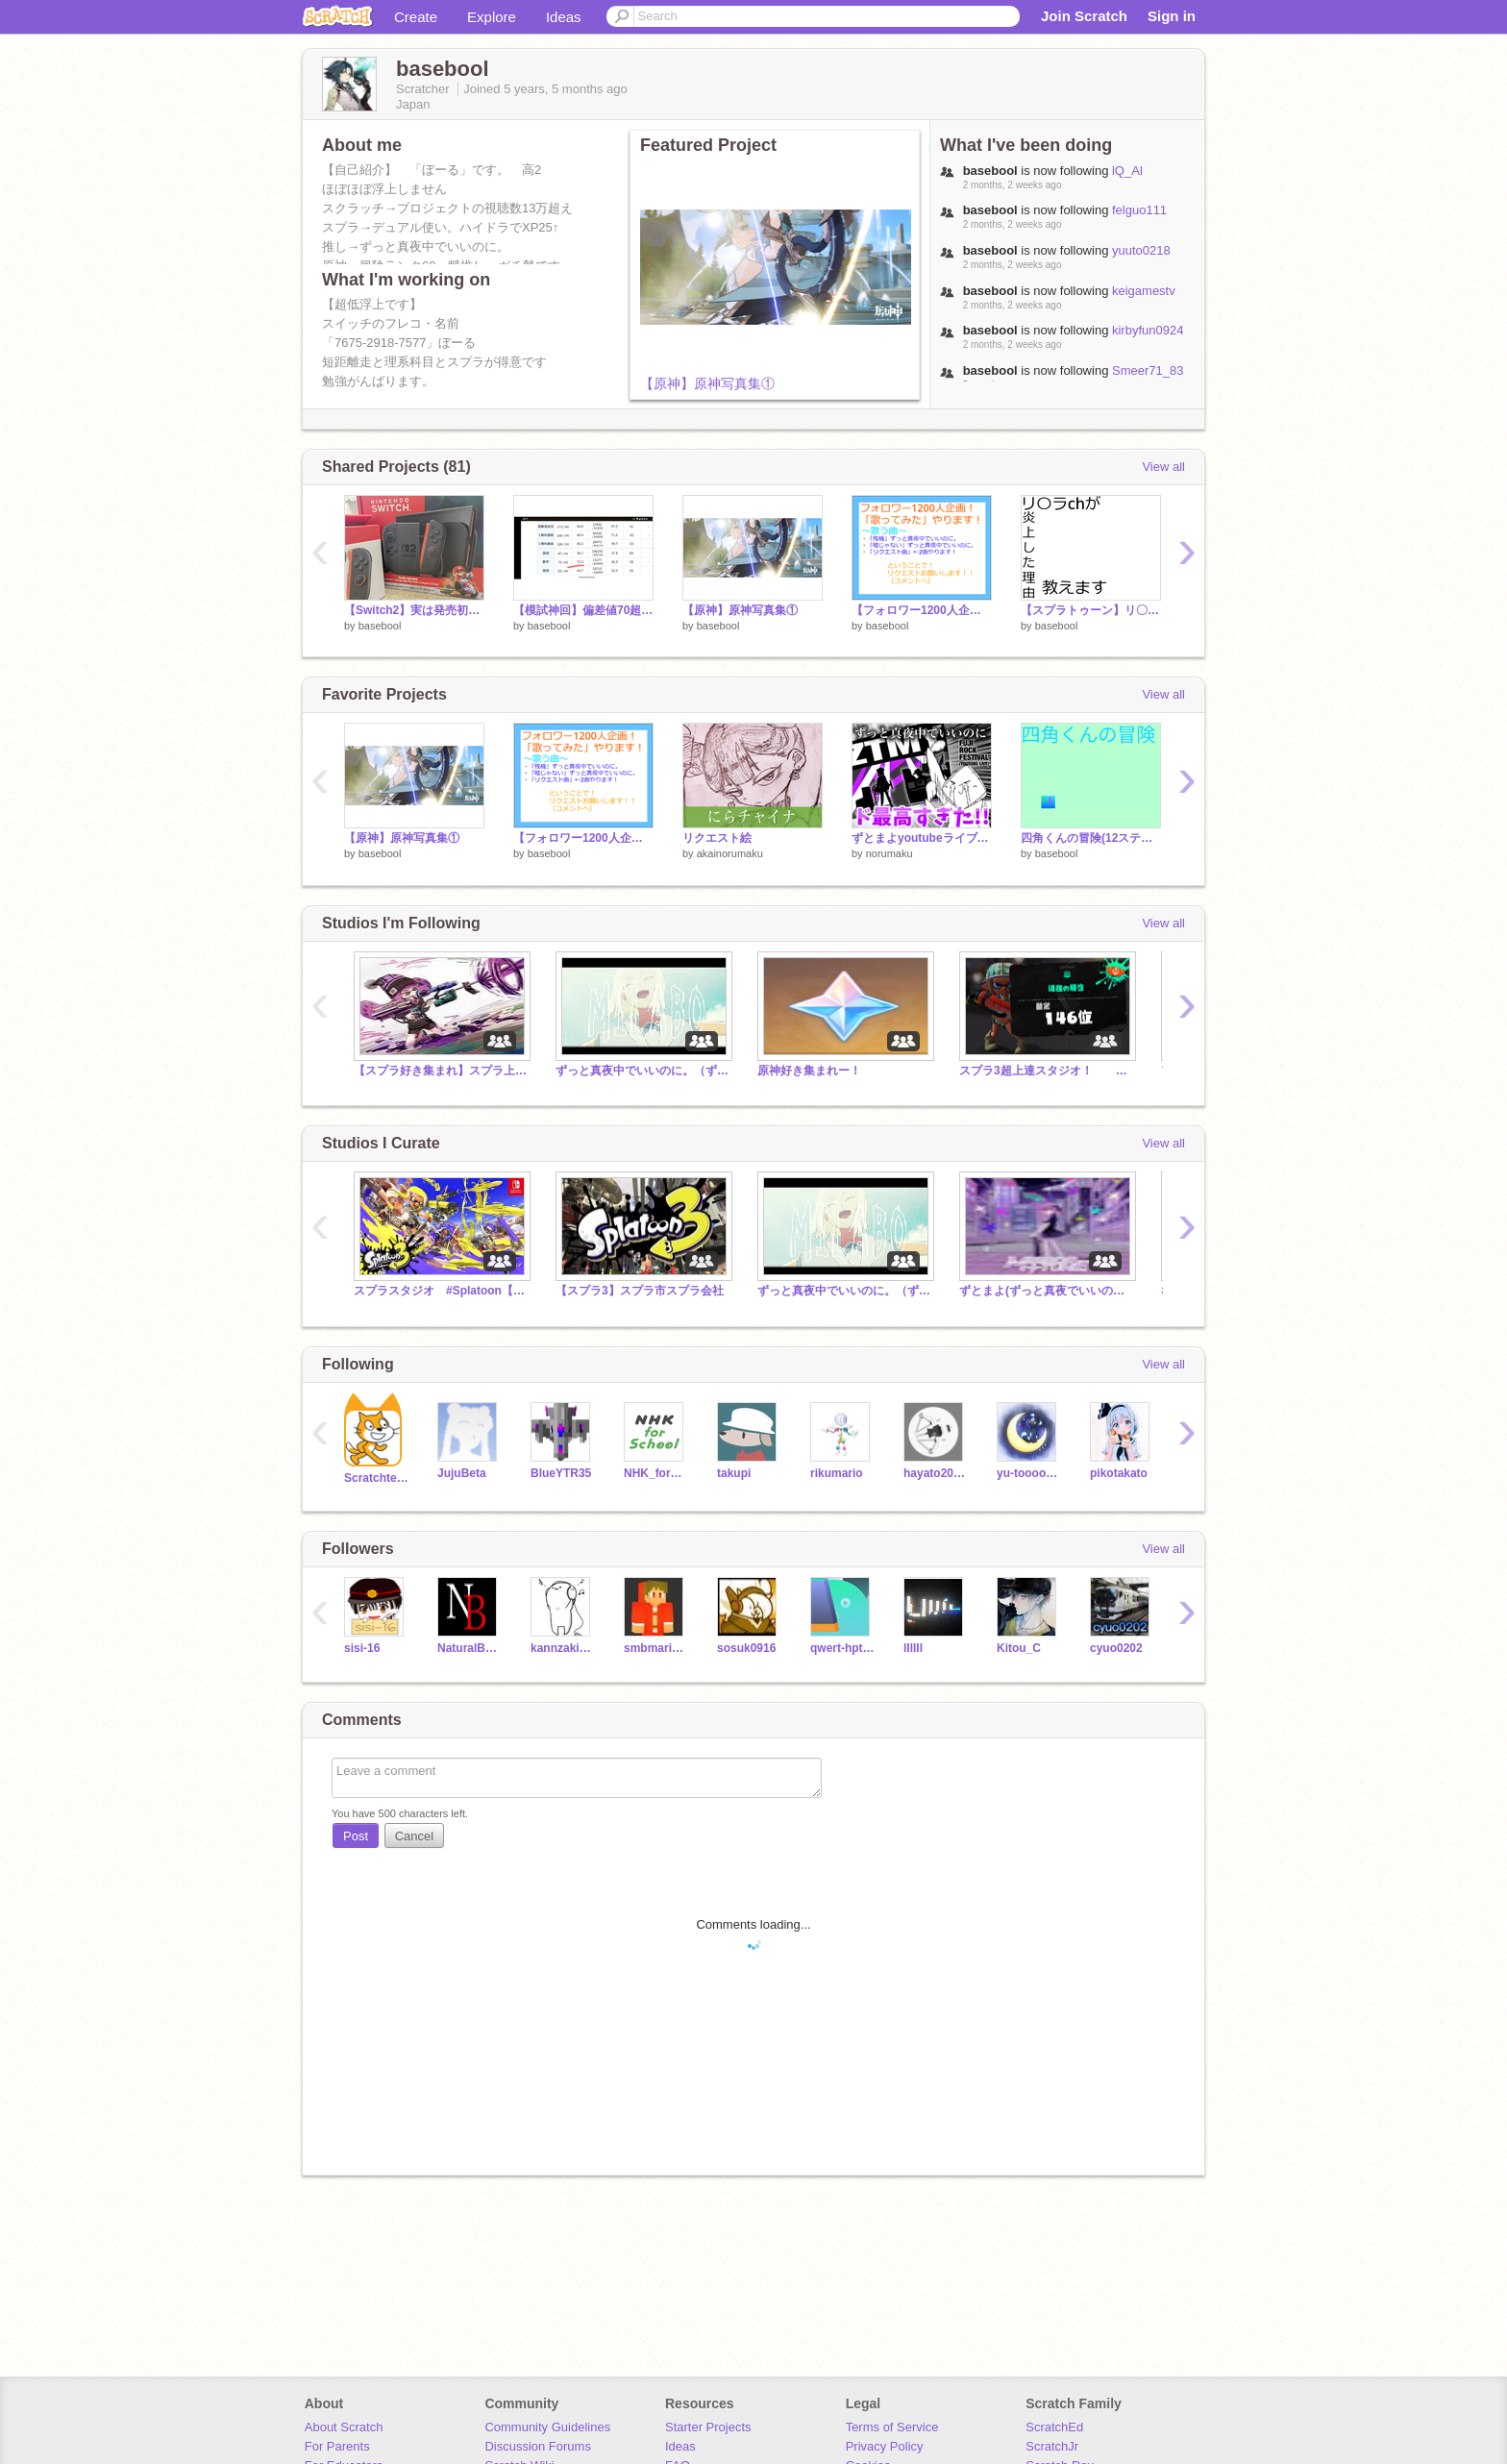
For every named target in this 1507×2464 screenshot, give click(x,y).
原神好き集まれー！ (809, 1070)
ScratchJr (1051, 2446)
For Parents (337, 2446)
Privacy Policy (885, 2446)
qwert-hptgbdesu (842, 1648)
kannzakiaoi (563, 1648)
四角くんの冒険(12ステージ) (1091, 838)
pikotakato (1119, 1473)
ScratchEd (1054, 2427)
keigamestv (1143, 290)
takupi (734, 1473)
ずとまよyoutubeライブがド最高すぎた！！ (922, 838)
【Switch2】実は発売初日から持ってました (414, 610)
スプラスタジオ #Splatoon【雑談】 (440, 1290)
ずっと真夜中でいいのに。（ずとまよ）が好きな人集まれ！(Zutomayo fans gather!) (642, 1070)
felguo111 (1139, 210)
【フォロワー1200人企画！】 (922, 610)
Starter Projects (708, 2427)
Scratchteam (376, 1478)
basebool (380, 625)
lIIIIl (913, 1648)
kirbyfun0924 (1147, 330)
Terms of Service (892, 2427)
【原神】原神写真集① (707, 383)
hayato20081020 (935, 1473)
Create (415, 17)
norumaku (889, 853)
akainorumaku (730, 853)
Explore (491, 17)
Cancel (414, 1836)
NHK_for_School (656, 1473)
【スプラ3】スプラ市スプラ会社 (640, 1290)
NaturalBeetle (469, 1648)
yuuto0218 (1141, 250)
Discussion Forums (537, 2446)
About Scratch (344, 2427)
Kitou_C (1019, 1648)
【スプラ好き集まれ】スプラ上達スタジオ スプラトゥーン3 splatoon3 (440, 1070)
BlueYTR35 (561, 1473)
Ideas (563, 17)
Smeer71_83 (1147, 370)
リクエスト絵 (717, 838)
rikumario (836, 1473)
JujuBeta (461, 1473)
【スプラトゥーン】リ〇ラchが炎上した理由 (1091, 610)
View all (1163, 466)
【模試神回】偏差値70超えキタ (583, 610)
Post (355, 1836)
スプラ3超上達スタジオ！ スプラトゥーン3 (1045, 1070)
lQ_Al (1127, 170)
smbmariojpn (656, 1648)
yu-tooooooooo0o (1029, 1473)
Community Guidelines (547, 2427)
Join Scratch (1084, 16)
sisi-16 (362, 1648)
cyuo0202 (1116, 1648)
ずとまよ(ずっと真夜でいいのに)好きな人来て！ (1045, 1290)
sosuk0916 (746, 1648)
